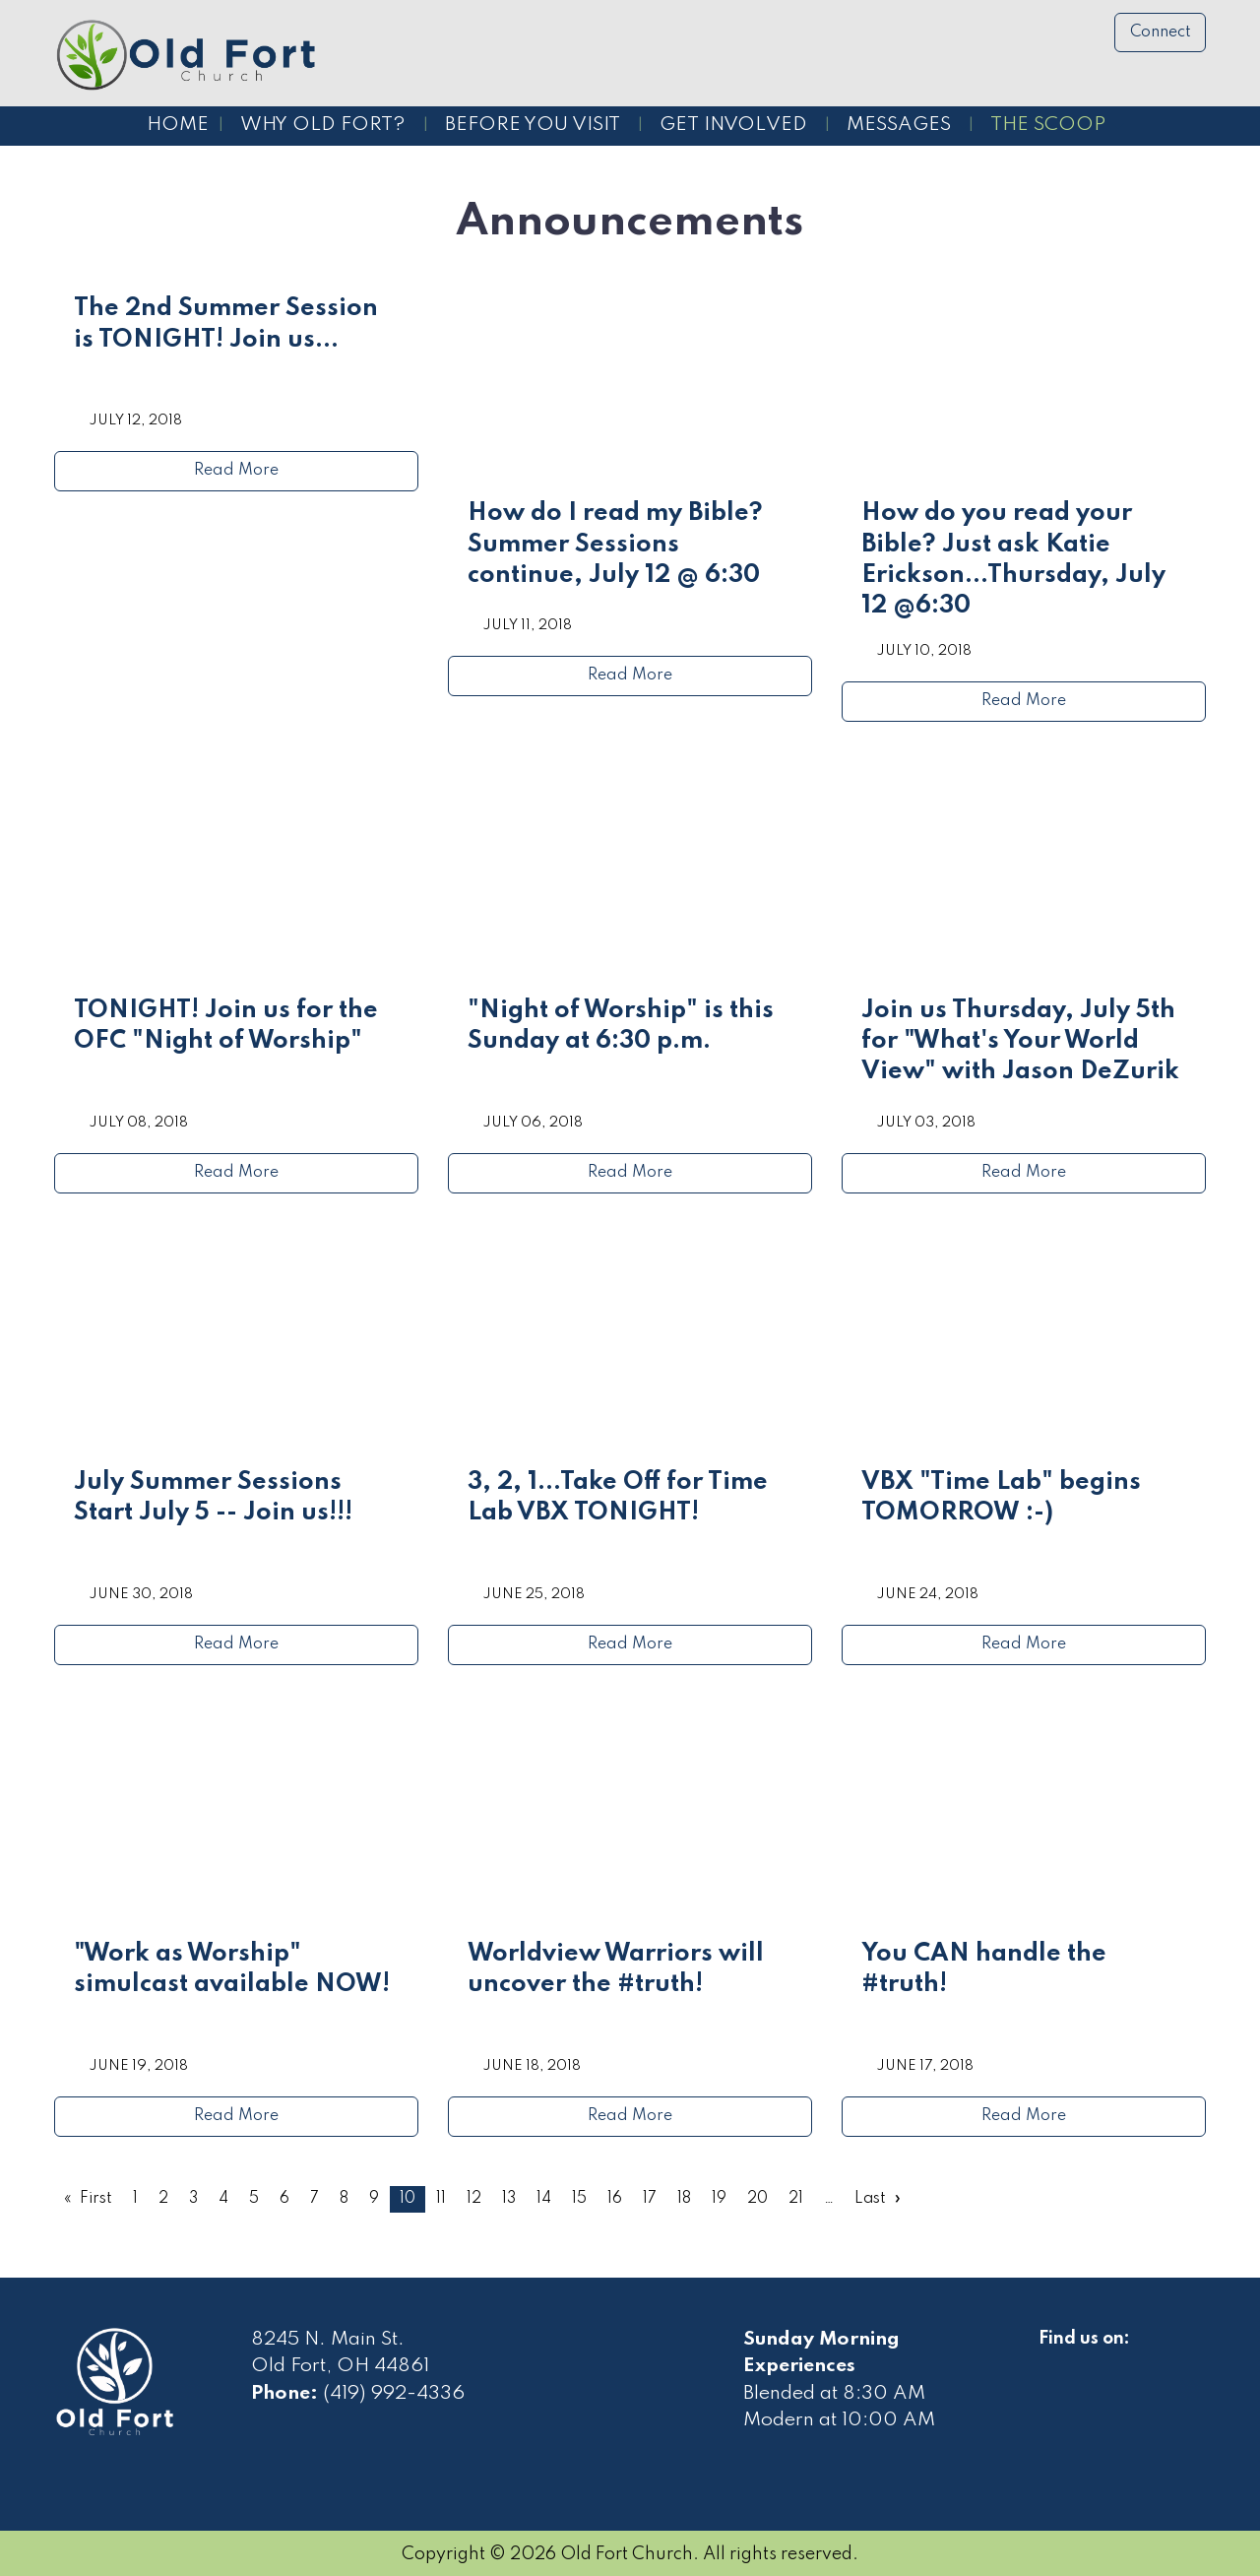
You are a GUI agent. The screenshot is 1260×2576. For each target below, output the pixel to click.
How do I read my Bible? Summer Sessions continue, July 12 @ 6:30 (615, 544)
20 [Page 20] (757, 2199)
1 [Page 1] (135, 2199)
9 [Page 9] (374, 2199)
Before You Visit (532, 125)
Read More (236, 471)
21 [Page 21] (795, 2199)
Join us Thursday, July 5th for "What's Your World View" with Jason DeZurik (1020, 1041)
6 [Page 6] (284, 2199)
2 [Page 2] (163, 2199)
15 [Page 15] (579, 2199)
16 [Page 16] (614, 2199)
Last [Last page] (870, 2199)
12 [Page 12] (474, 2199)
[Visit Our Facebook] (1054, 2361)
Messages (899, 125)
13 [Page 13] (509, 2199)
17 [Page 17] (650, 2199)
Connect (1160, 32)
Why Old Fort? (323, 125)
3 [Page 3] (193, 2199)
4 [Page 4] (223, 2199)
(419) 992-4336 (394, 2394)
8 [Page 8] (344, 2199)
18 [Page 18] (684, 2199)
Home (178, 125)
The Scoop (1047, 125)
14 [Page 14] (543, 2199)
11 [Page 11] (441, 2199)
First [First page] (96, 2199)
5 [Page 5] (254, 2199)
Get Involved (733, 125)
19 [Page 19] (719, 2199)
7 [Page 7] (314, 2199)
